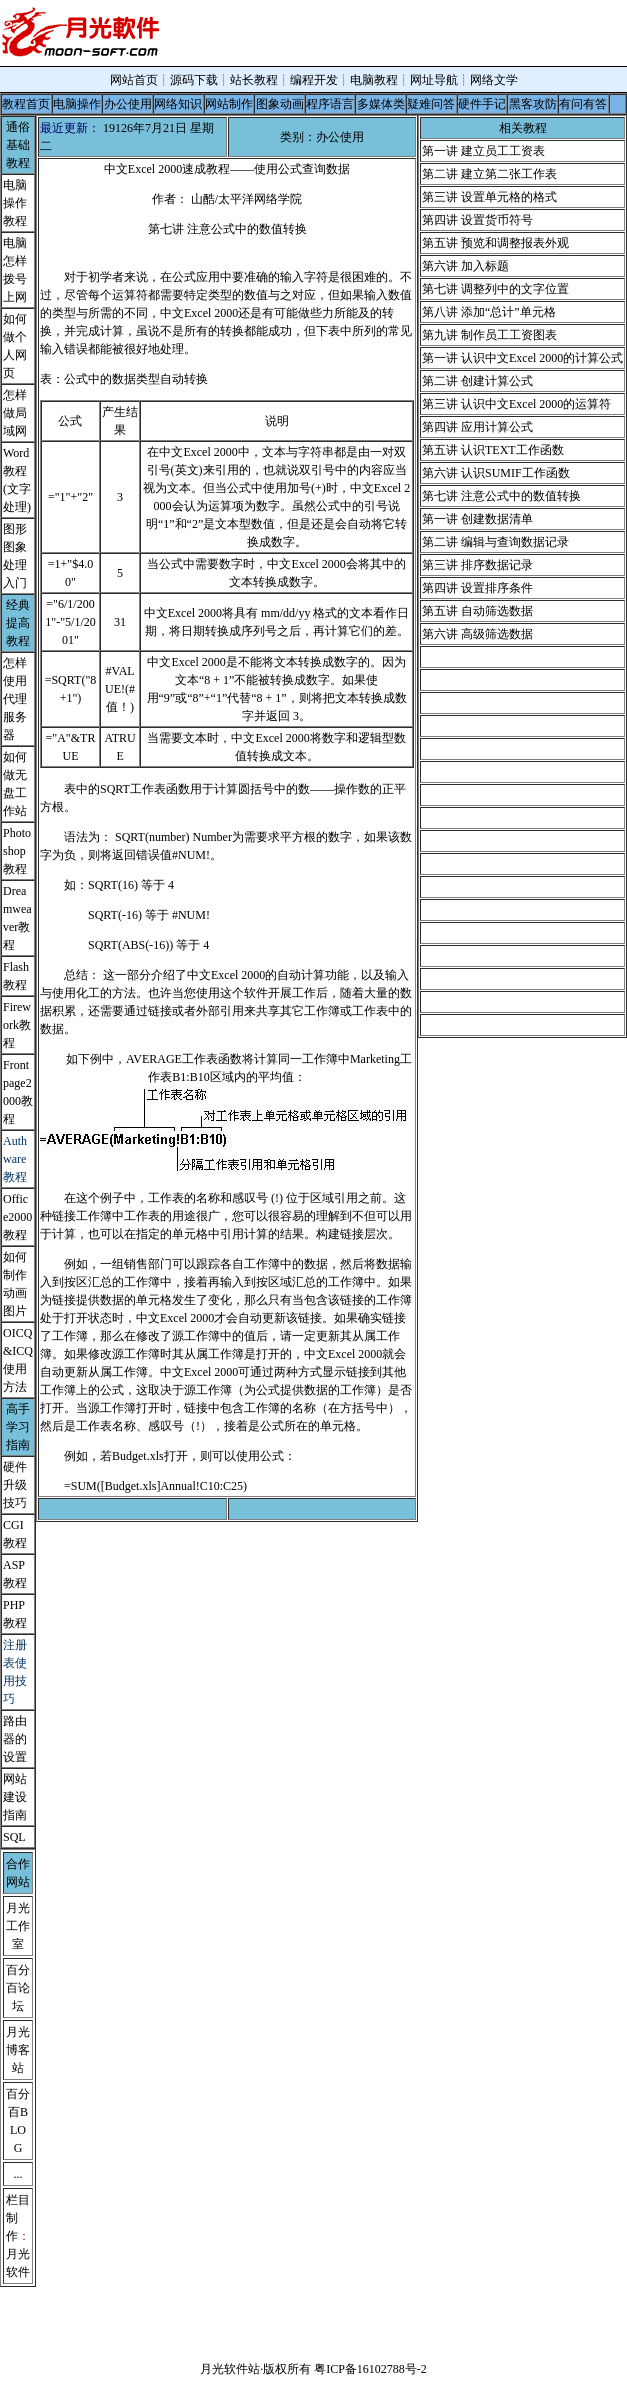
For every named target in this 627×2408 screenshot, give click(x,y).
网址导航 (434, 80)
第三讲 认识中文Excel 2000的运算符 (516, 404)
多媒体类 (381, 104)
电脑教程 (374, 80)
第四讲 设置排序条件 (477, 588)
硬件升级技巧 (15, 1485)
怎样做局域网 (15, 413)
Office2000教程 (17, 1217)
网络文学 (494, 80)
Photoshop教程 (17, 851)
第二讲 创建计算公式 (477, 381)
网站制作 (229, 104)
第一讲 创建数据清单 (477, 519)
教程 (15, 1623)
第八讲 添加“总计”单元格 (489, 312)
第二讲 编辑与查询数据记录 (495, 542)
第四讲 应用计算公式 (477, 427)
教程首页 (26, 104)
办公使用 (128, 104)
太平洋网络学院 (260, 199)
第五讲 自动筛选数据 (477, 611)
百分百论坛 (18, 1988)
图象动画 (280, 104)
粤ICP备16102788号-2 (370, 2369)
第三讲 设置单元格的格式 (489, 197)
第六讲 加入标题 (465, 266)
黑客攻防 (533, 104)
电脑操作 (77, 104)
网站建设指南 (15, 1797)
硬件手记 (482, 104)
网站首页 (134, 80)
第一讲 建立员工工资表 (483, 151)
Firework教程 (17, 1025)
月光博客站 (18, 2050)
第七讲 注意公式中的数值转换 (501, 496)
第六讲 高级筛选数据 (477, 634)
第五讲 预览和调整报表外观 (495, 243)
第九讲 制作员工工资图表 (489, 335)
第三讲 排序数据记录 (477, 565)
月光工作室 (18, 1926)
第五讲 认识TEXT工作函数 (493, 450)
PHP (14, 1605)
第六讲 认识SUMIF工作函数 (496, 473)
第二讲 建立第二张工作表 (489, 174)
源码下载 (194, 80)
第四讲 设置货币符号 (477, 220)
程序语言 (330, 104)
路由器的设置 (15, 1739)
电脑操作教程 (15, 203)
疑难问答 (431, 104)
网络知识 (178, 104)
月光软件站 (230, 2369)
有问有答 (583, 104)
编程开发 (314, 80)
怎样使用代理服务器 (15, 699)
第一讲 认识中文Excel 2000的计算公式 (522, 358)
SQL (14, 1837)
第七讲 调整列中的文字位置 (495, 289)
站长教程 (254, 80)
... (18, 2174)
